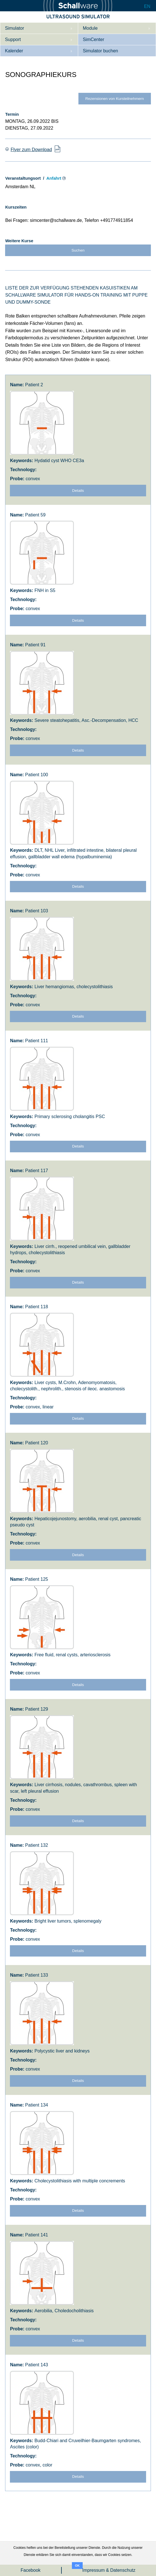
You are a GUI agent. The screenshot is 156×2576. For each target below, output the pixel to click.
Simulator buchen (100, 50)
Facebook (30, 2570)
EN (147, 6)
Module (90, 28)
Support (13, 39)
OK (77, 2565)
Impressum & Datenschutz (109, 2570)
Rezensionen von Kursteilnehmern (114, 98)
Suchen (78, 250)
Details (78, 490)
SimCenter (93, 39)
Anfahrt (53, 178)
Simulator (14, 28)
